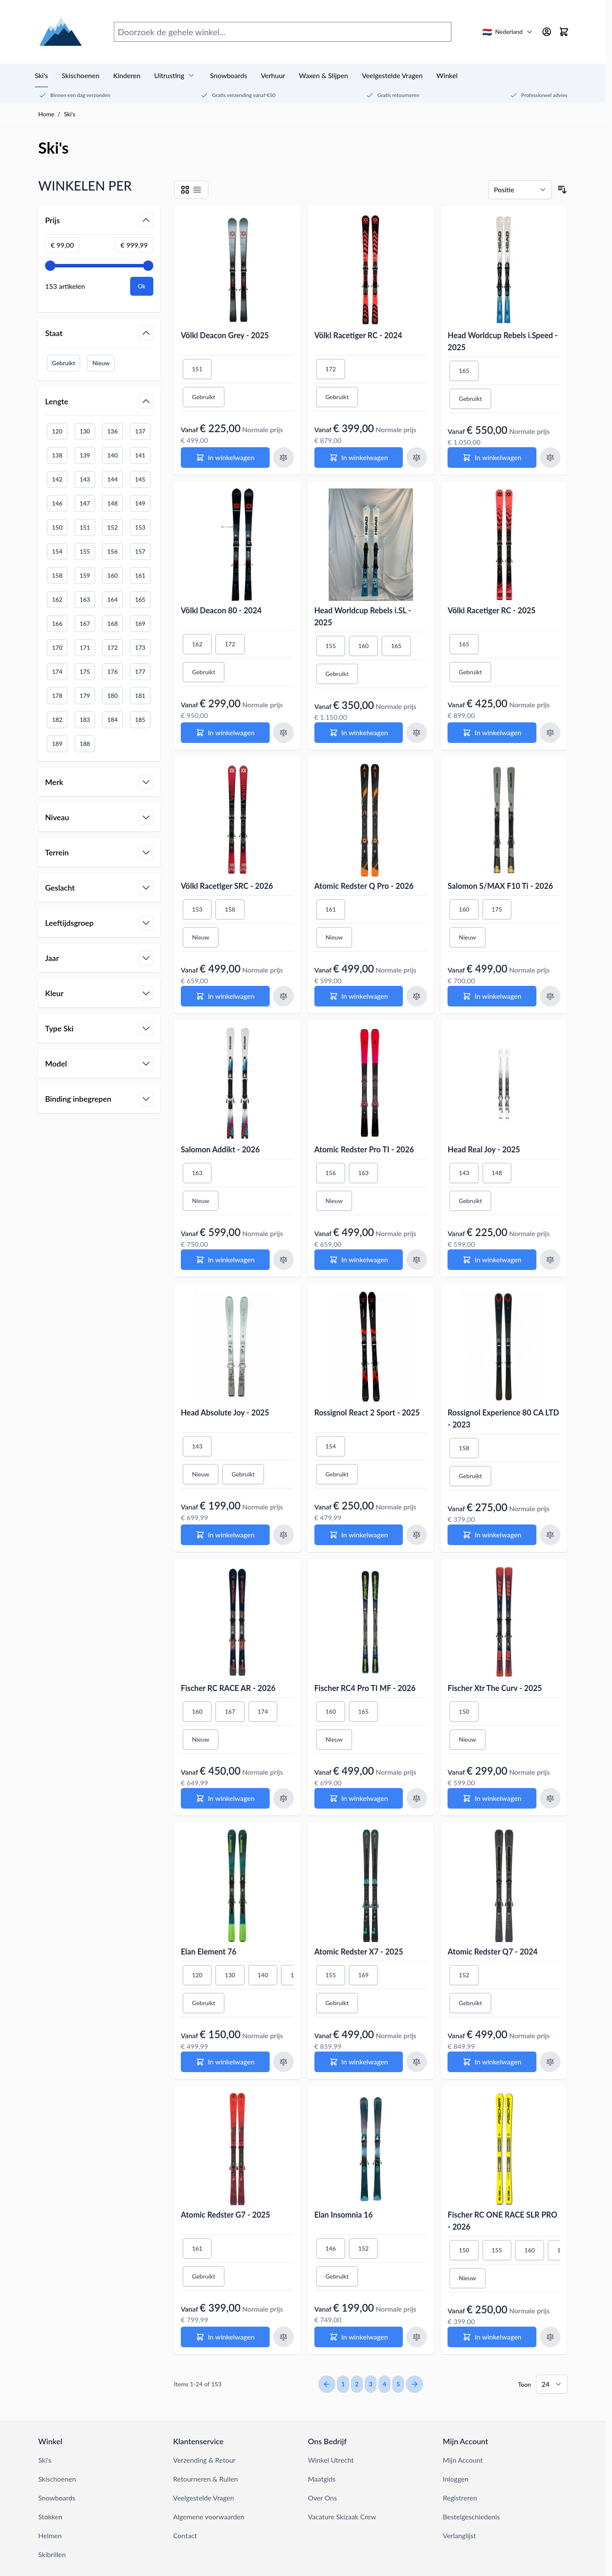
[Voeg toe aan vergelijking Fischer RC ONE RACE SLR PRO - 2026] (550, 2337)
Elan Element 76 (209, 1951)
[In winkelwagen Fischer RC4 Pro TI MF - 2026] (358, 1798)
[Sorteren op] (520, 189)
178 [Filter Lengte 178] (57, 695)
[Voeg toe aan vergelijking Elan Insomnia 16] (416, 2337)
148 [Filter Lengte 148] (112, 503)
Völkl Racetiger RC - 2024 (358, 335)
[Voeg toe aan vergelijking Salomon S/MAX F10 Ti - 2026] (550, 996)
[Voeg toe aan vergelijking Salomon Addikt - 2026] (283, 1259)
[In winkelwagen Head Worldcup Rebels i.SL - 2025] (358, 732)
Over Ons (322, 2498)
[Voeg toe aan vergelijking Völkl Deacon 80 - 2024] (283, 732)
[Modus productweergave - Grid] (185, 190)
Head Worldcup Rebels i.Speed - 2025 (502, 341)
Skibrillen (52, 2554)
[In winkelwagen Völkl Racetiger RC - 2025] (492, 732)
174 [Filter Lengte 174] (57, 671)
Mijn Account (463, 2460)
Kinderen (126, 75)
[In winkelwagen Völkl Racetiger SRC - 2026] (225, 996)
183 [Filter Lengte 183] (84, 719)
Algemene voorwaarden (208, 2516)
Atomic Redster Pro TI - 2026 (364, 1149)
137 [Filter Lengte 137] (140, 431)
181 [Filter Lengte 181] (140, 695)
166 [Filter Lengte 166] (57, 623)
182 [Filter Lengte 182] (57, 719)
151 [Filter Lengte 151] (84, 527)
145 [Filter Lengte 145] (140, 479)
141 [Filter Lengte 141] (140, 455)
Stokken (50, 2516)
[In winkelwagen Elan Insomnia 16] (358, 2337)
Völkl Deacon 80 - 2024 (221, 610)
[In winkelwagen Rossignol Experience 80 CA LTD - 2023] (492, 1534)
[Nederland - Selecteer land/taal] (507, 31)
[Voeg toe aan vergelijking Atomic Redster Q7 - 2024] (550, 2062)
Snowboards (228, 75)
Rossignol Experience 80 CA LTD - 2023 (503, 1418)
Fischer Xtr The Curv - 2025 (495, 1688)
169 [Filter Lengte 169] (140, 623)
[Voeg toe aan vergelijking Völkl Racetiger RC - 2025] (550, 732)
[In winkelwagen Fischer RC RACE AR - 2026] (225, 1798)
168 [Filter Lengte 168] (112, 623)
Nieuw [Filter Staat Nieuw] (101, 363)
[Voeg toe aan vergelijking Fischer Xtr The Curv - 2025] (550, 1798)
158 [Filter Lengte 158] (57, 575)
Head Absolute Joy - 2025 (225, 1412)
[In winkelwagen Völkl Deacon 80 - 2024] (225, 732)
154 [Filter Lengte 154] (57, 551)
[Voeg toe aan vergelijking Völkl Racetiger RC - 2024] (416, 457)
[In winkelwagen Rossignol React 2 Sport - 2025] (358, 1534)
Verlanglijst (459, 2535)
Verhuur (273, 75)
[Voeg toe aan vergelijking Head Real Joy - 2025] (550, 1259)
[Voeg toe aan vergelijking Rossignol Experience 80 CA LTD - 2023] (550, 1534)
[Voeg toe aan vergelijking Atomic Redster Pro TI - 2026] (416, 1259)
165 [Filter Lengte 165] (140, 599)
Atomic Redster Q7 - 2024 (492, 1951)
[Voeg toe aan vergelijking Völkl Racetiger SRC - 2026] (283, 996)
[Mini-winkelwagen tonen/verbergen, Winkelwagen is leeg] (564, 32)
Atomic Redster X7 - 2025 (358, 1951)
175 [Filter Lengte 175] (84, 671)
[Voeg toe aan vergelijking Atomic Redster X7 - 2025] (416, 2062)
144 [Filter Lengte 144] (112, 479)
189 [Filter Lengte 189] (57, 743)
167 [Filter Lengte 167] (84, 623)
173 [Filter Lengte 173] (140, 647)
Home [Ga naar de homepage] (46, 114)
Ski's (41, 75)
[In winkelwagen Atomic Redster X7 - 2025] (358, 2062)
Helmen (50, 2535)
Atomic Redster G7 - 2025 (225, 2214)
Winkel (446, 75)
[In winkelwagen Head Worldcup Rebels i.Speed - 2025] (492, 457)
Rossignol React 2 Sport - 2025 (367, 1412)
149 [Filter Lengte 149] (140, 503)
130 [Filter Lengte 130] (84, 431)
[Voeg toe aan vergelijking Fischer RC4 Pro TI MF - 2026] (416, 1798)
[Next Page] (414, 2384)
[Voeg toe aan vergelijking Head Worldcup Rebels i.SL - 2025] (416, 732)
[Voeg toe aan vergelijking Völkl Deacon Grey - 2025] (283, 457)
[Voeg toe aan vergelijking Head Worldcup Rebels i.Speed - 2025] (550, 457)
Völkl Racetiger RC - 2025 (492, 610)
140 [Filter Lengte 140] (112, 455)
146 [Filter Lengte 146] (57, 503)
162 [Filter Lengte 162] (57, 599)
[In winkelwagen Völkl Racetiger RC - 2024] (358, 457)
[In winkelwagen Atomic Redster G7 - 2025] (225, 2337)
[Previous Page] (326, 2384)
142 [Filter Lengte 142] (57, 479)
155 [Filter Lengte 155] (84, 551)
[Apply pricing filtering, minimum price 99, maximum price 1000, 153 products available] (141, 286)
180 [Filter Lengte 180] (112, 695)
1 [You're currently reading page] (343, 2384)
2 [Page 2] (357, 2384)
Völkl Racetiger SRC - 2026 (227, 886)
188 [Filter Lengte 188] (84, 743)
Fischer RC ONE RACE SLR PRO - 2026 (502, 2220)
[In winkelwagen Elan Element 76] (225, 2062)
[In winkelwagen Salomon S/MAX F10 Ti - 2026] (492, 996)
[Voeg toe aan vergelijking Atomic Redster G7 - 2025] (283, 2337)
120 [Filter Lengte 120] (57, 431)
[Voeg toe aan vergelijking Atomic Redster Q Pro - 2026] (416, 996)
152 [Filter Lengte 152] (112, 527)
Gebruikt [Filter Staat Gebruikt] (63, 363)
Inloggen (456, 2479)
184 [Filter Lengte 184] (112, 719)
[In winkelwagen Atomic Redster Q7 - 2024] (492, 2062)
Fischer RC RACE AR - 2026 (228, 1688)
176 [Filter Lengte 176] (112, 671)
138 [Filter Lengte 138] (57, 455)
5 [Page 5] (398, 2384)
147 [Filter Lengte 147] (84, 503)
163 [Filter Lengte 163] (84, 599)
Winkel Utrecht (331, 2460)
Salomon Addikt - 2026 (220, 1149)
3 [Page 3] (370, 2384)
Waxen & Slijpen (323, 75)
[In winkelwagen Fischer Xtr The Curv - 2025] (492, 1798)
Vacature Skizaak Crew (342, 2516)
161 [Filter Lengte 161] (140, 575)
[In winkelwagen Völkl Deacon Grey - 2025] (225, 457)
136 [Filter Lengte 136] (112, 431)
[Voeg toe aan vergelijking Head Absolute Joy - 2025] (283, 1534)
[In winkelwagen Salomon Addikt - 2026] (225, 1259)
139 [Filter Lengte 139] (84, 455)
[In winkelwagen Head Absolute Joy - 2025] (225, 1534)
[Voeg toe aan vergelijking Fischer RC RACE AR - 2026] (283, 1798)
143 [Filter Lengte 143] (84, 479)
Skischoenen (81, 75)
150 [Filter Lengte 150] (57, 527)
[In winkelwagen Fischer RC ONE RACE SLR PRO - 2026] (492, 2337)
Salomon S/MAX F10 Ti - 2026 (500, 886)
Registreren (460, 2498)
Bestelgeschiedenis (471, 2516)
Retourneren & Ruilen (205, 2479)
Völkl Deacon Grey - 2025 (225, 335)
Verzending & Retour (204, 2460)
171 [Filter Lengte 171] (84, 647)
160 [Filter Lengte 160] (112, 575)
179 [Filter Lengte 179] (84, 695)
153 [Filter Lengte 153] (140, 527)
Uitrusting (175, 75)
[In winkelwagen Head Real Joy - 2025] (492, 1259)
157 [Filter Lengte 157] (140, 551)
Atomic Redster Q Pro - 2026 (364, 886)
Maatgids (321, 2479)
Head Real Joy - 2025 (484, 1149)
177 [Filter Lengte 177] (140, 671)
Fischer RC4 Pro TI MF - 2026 (365, 1688)
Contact (185, 2535)
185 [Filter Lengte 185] (140, 719)
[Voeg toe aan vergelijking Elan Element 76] (283, 2062)
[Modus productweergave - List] (197, 190)
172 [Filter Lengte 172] (112, 647)
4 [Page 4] (384, 2384)
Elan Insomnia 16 (343, 2214)
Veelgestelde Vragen (392, 75)
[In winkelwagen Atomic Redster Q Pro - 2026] (358, 996)
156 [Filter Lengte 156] (112, 551)
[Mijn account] (547, 32)
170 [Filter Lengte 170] (57, 647)
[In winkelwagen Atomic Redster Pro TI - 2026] (358, 1259)
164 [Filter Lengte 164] (112, 599)
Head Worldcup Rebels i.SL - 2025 (362, 616)
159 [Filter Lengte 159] (84, 575)
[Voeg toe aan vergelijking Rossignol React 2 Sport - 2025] (416, 1534)
